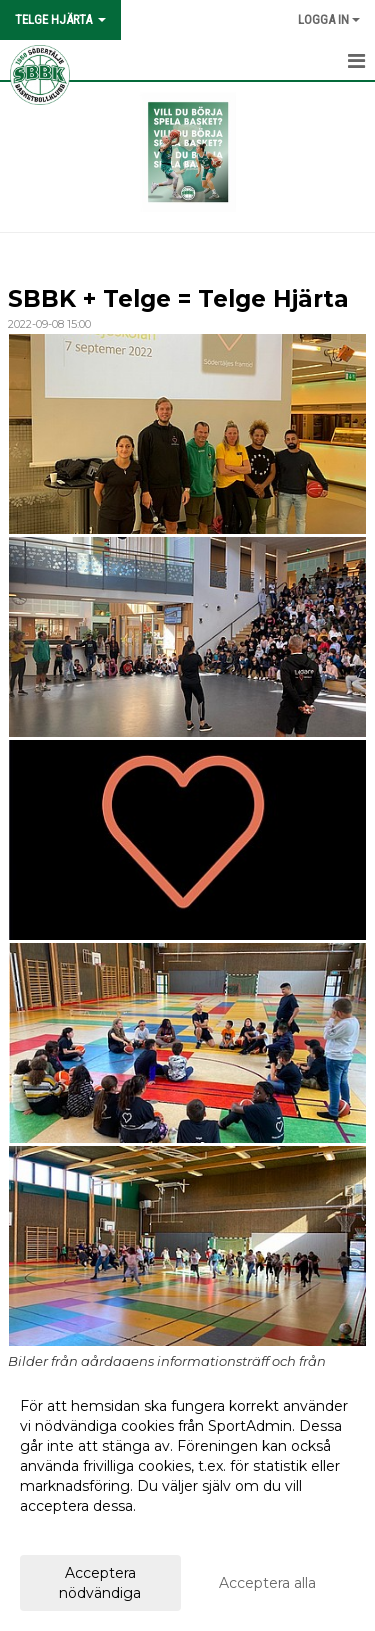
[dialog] (187, 1498)
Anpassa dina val (77, 1532)
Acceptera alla (267, 1583)
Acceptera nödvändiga (100, 1583)
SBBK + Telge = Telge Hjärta (178, 299)
